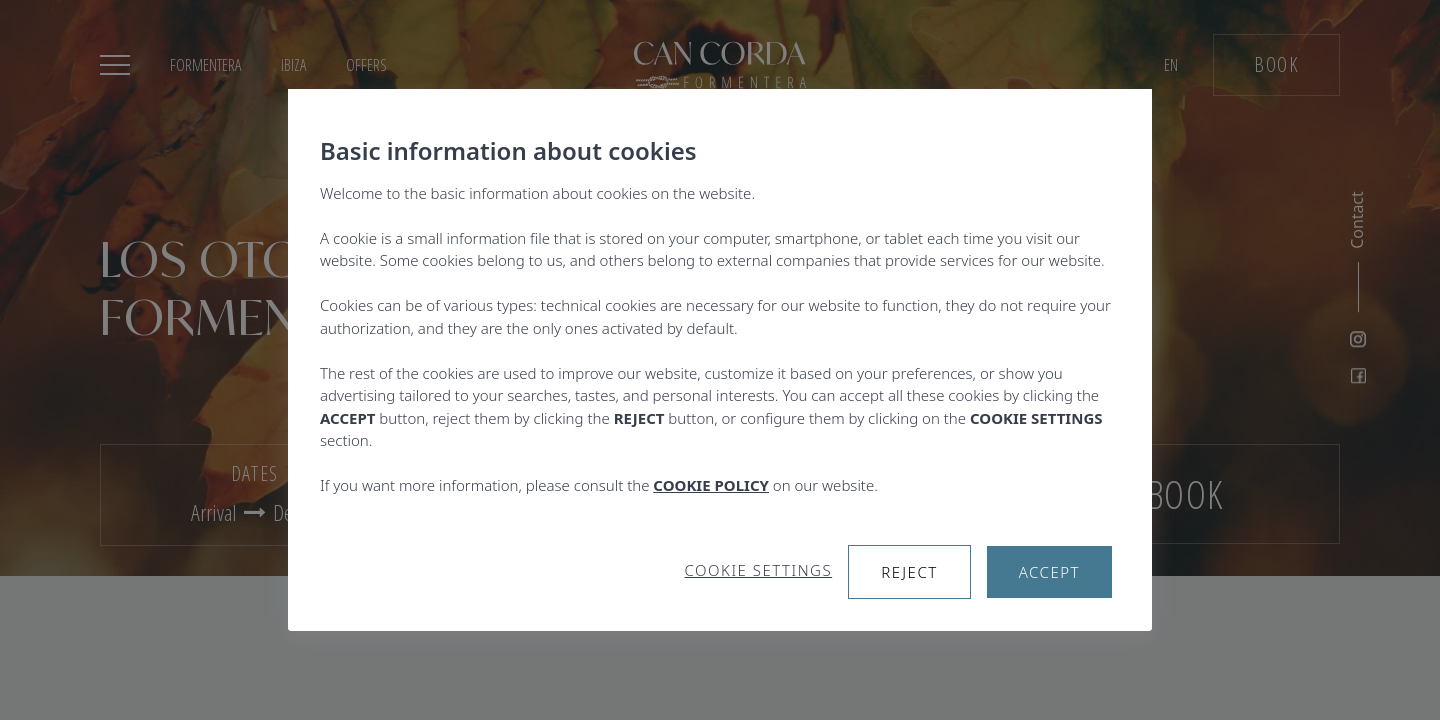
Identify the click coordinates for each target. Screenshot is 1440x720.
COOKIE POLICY (711, 485)
